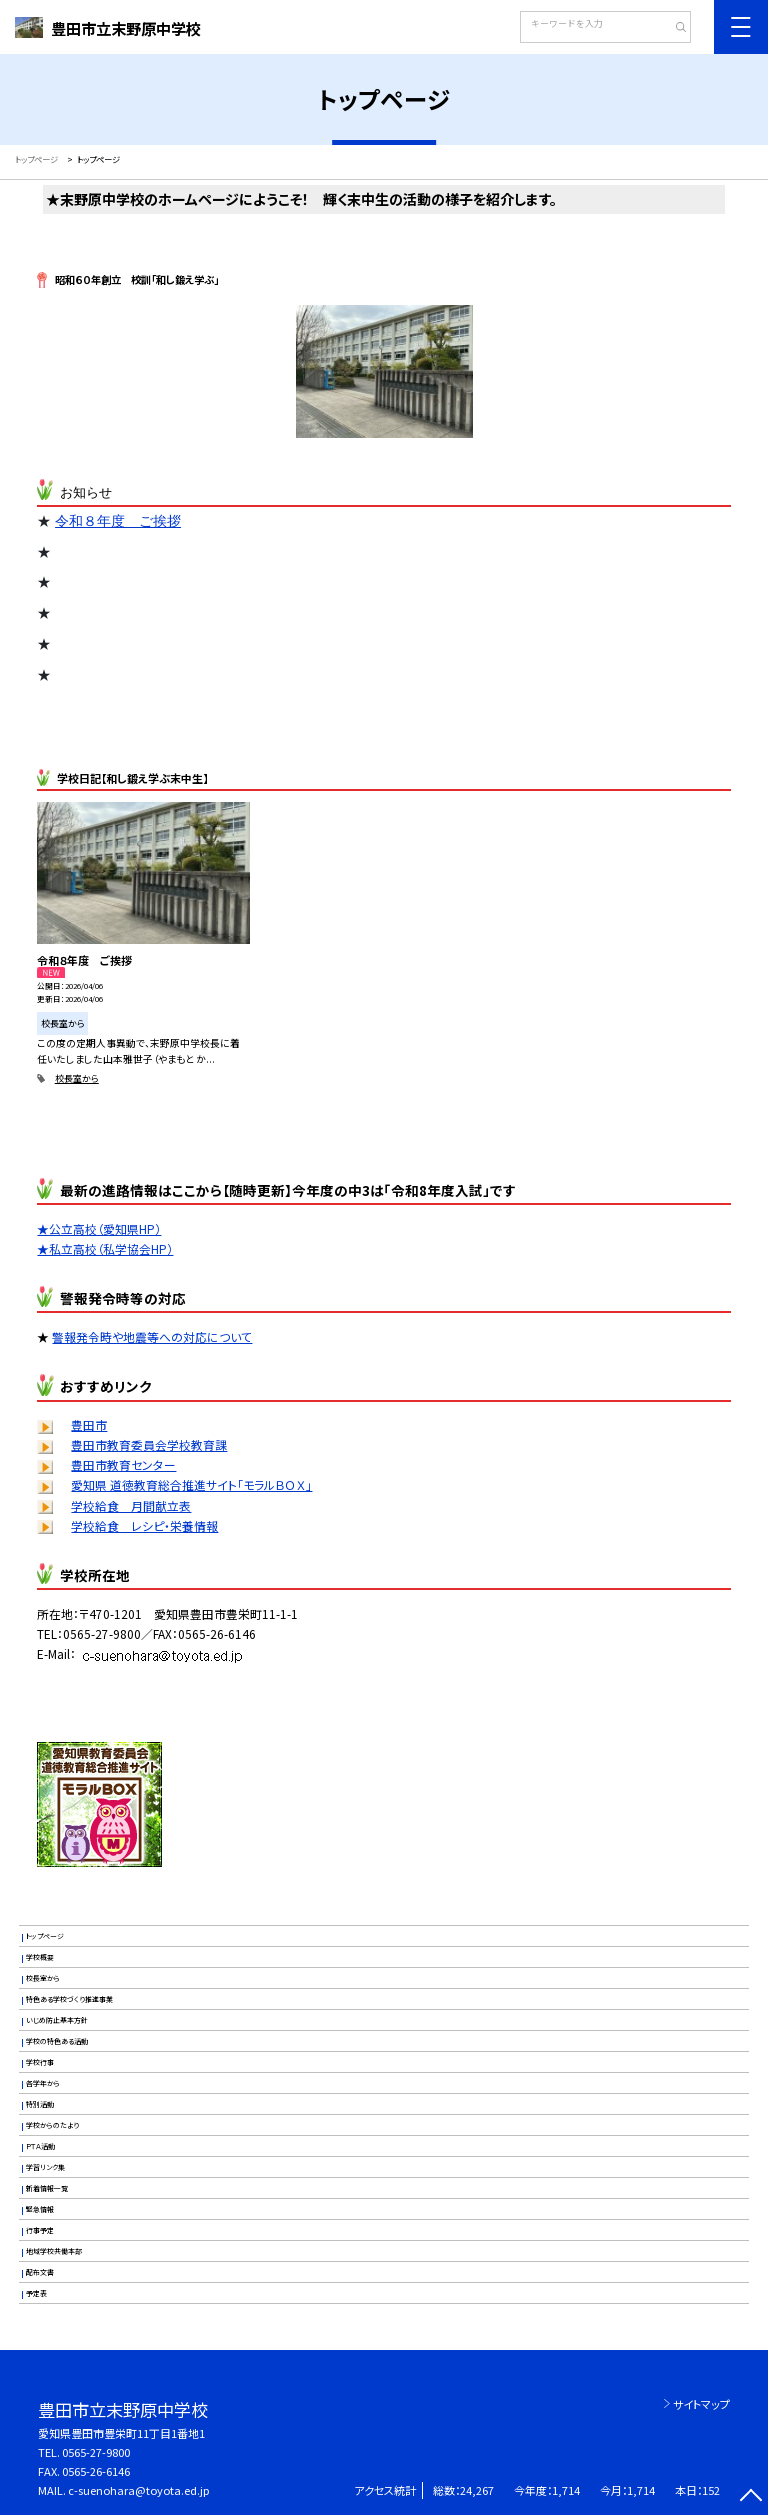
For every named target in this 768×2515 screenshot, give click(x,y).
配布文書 (40, 2272)
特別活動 (40, 2104)
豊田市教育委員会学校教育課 (149, 1444)
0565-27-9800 (96, 2452)
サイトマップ (701, 2404)
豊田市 (89, 1424)
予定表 (36, 2293)
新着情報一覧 (47, 2188)
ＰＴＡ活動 (40, 2146)
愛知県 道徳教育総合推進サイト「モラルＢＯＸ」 (191, 1484)
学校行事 (40, 2062)
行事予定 (40, 2230)
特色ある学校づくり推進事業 (69, 1999)
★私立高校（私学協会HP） (105, 1248)
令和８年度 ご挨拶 (118, 521)
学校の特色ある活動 (57, 2041)
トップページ (45, 1936)
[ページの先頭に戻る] (750, 2497)
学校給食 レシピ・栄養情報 (144, 1525)
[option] (384, 373)
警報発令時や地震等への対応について (152, 1336)
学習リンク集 (45, 2167)
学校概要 (40, 1957)
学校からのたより (52, 2125)
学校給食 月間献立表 (131, 1505)
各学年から (43, 2083)
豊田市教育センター (123, 1464)
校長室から (77, 1078)
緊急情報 (40, 2209)
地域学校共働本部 (54, 2251)
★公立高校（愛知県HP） (99, 1228)
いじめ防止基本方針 (57, 2020)
